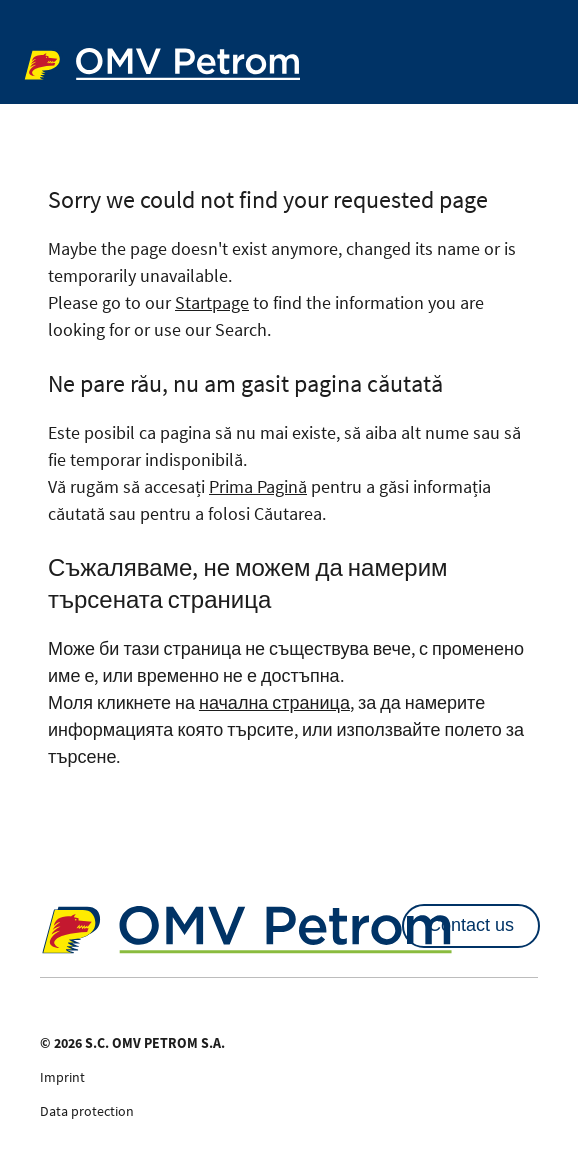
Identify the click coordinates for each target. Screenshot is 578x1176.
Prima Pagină (258, 486)
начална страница (274, 702)
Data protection (87, 1111)
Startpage (212, 302)
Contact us (471, 925)
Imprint (62, 1077)
